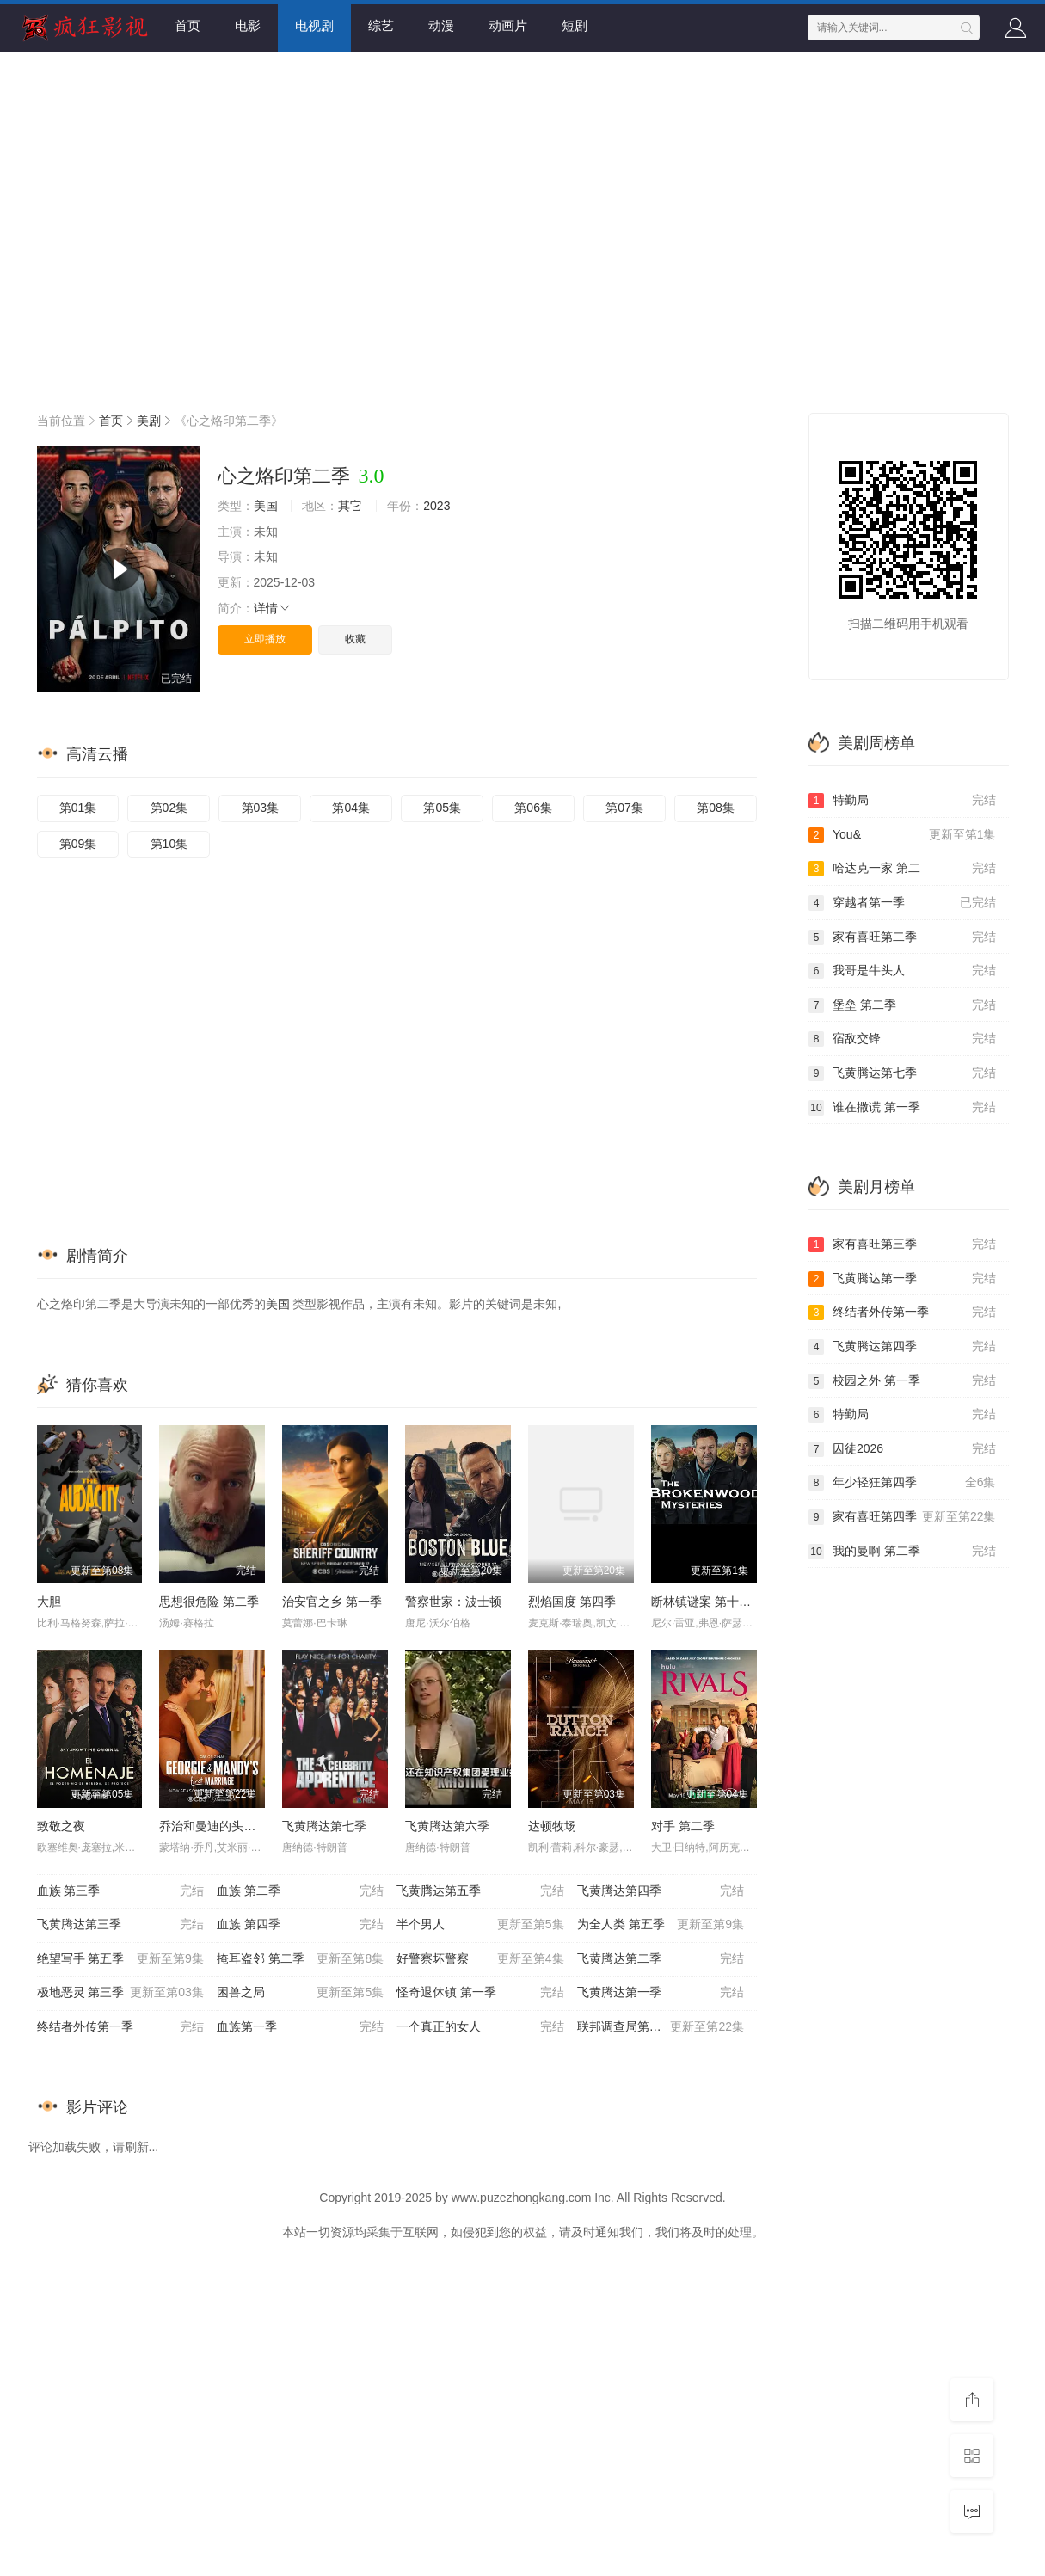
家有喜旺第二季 (902, 937)
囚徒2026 (902, 1449)
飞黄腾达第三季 (120, 1925)
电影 (248, 25)
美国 (266, 506)
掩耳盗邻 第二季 (300, 1959)
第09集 (78, 844)
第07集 (624, 808)
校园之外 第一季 (902, 1381)
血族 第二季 (300, 1891)
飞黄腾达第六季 (447, 1826)
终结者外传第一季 (120, 2027)
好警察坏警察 (479, 1959)
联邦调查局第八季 (660, 2027)
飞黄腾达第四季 (660, 1891)
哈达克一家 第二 (902, 868)
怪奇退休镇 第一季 (479, 1992)
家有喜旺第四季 (902, 1517)
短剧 (574, 25)
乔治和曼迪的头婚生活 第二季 (239, 1826)
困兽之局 (300, 1992)
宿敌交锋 (902, 1039)
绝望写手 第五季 (120, 1959)
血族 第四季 (300, 1925)
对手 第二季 (683, 1826)
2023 (436, 506)
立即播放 (265, 639)
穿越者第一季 (902, 903)
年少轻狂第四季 (902, 1482)
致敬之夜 (61, 1826)
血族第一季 (300, 2027)
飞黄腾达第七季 (324, 1826)
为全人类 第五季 (660, 1925)
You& (902, 835)
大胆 (49, 1601)
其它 (350, 506)
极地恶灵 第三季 (120, 1992)
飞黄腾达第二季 (660, 1959)
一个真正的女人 (479, 2027)
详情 (273, 608)
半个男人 (479, 1925)
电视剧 (314, 25)
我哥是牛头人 (902, 971)
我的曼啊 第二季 (902, 1551)
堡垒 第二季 (902, 1005)
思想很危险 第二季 (209, 1601)
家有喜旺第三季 (902, 1244)
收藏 (355, 639)
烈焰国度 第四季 (572, 1601)
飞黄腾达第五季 (479, 1891)
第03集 (261, 808)
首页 (187, 25)
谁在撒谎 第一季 (902, 1107)
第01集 (78, 808)
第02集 (169, 808)
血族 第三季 (120, 1891)
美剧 (149, 420)
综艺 (381, 25)
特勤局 (902, 800)
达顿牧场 (552, 1826)
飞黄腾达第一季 (660, 1992)
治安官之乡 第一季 (332, 1601)
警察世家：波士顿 (453, 1601)
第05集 (442, 808)
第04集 (351, 808)
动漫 (441, 25)
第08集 (716, 808)
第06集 (533, 808)
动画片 (508, 25)
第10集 (169, 844)
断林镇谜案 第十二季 (707, 1601)
